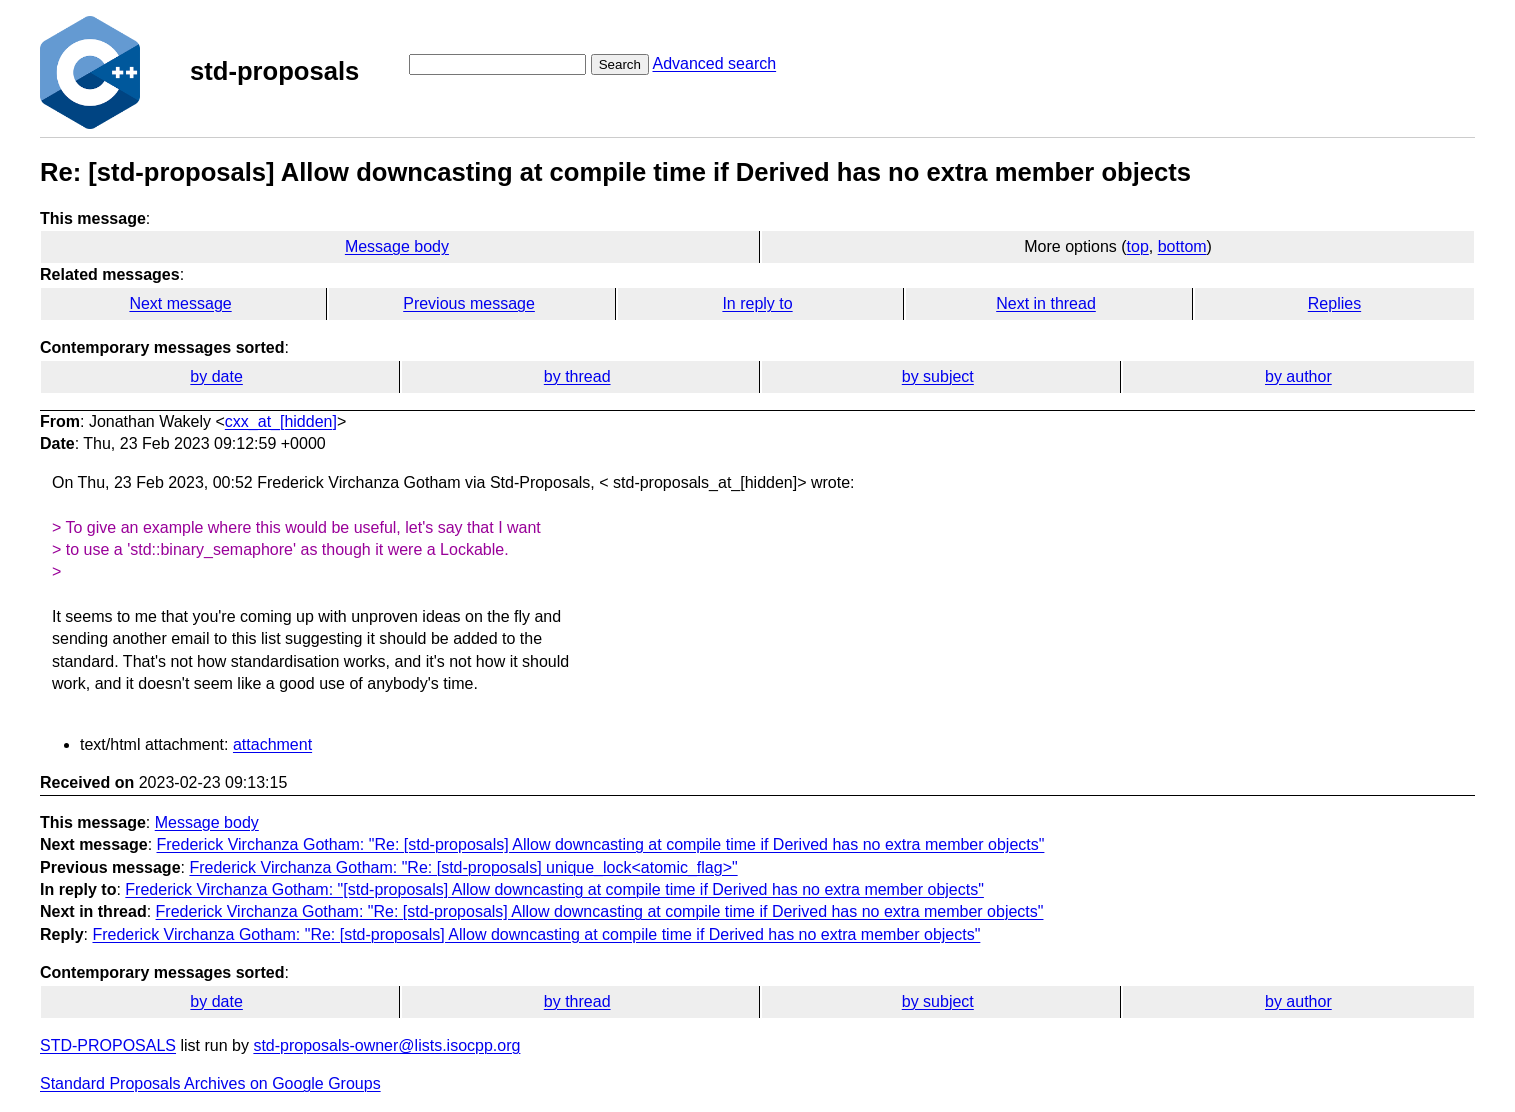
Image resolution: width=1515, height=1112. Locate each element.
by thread (577, 376)
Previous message (469, 303)
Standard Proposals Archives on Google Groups (210, 1083)
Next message (180, 303)
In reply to (757, 303)
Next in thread (1046, 303)
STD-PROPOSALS (108, 1045)
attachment (272, 744)
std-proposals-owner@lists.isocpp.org (386, 1045)
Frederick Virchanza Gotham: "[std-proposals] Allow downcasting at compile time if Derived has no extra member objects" (554, 889)
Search (620, 64)
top (1138, 246)
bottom (1182, 246)
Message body (397, 246)
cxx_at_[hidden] (281, 421)
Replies (1334, 303)
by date (216, 376)
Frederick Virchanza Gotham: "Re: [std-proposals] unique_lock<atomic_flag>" (463, 867)
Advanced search (714, 63)
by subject (938, 376)
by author (1298, 376)
